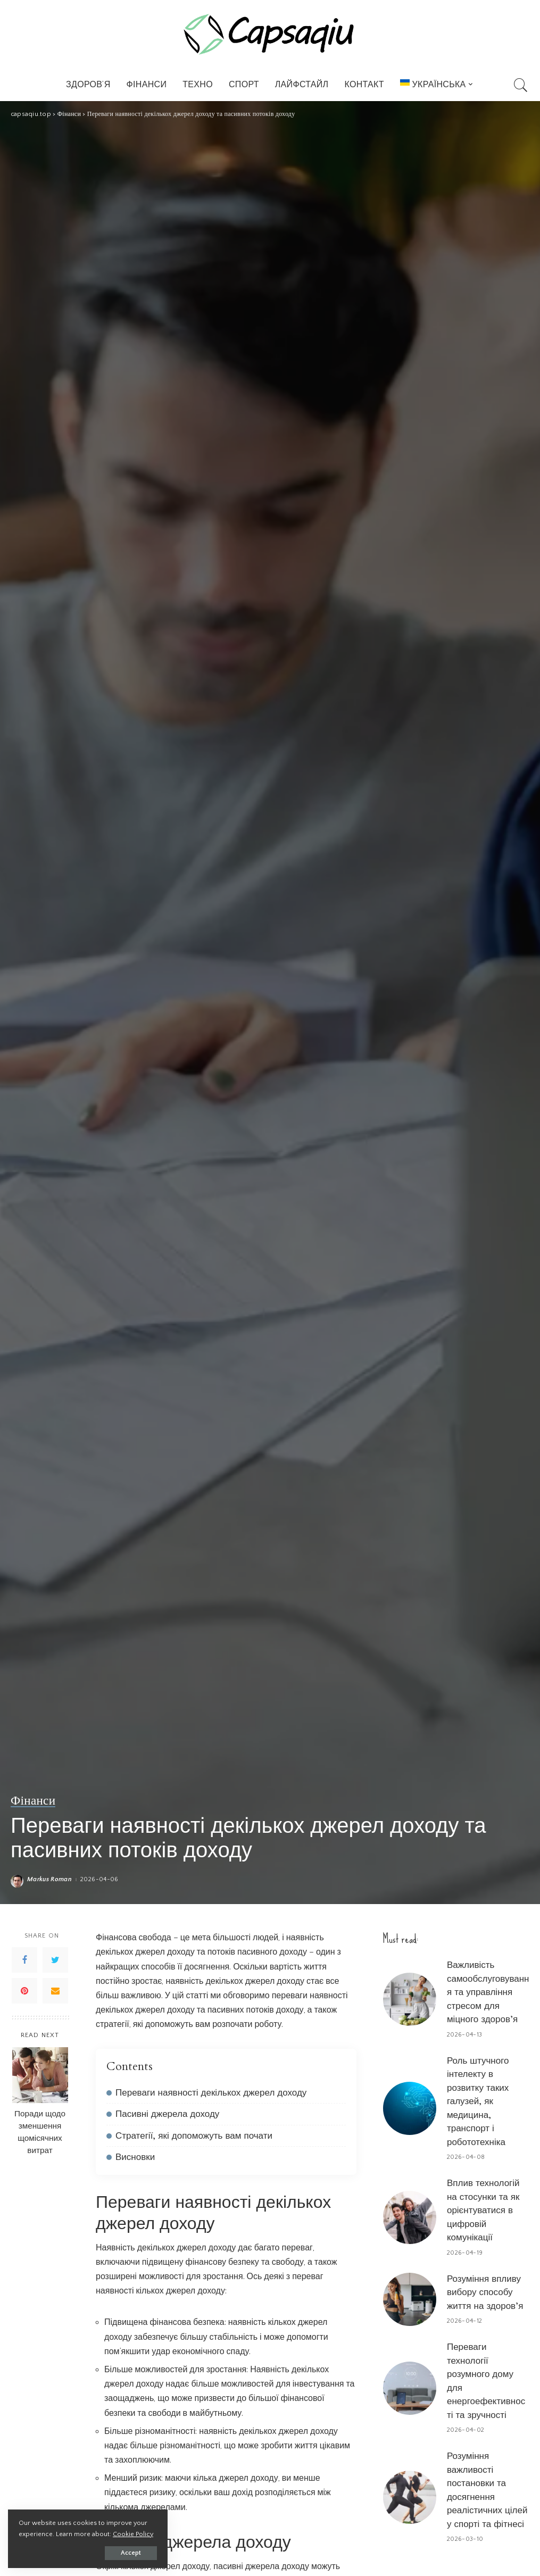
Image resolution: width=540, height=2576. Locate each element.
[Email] (55, 1991)
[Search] (520, 85)
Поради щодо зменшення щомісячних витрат (39, 2132)
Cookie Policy (133, 2534)
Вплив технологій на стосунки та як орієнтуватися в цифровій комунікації (483, 2210)
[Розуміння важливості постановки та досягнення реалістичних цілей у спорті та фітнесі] (409, 2497)
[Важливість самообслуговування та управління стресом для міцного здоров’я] (409, 1999)
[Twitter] (55, 1960)
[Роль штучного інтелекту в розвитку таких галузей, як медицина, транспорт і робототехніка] (409, 2108)
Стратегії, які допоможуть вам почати (193, 2136)
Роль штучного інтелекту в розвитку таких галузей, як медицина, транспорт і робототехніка (478, 2101)
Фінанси (33, 1800)
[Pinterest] (24, 1991)
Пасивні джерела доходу (167, 2114)
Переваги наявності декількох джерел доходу (210, 2093)
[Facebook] (24, 1960)
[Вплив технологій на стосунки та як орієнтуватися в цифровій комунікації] (409, 2217)
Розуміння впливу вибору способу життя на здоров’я (485, 2292)
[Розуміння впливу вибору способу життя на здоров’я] (409, 2299)
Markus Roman (49, 1879)
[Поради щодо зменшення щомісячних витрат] (40, 2075)
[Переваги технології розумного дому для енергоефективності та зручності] (409, 2388)
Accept (131, 2552)
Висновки (135, 2157)
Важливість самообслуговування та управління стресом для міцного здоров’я (488, 1992)
